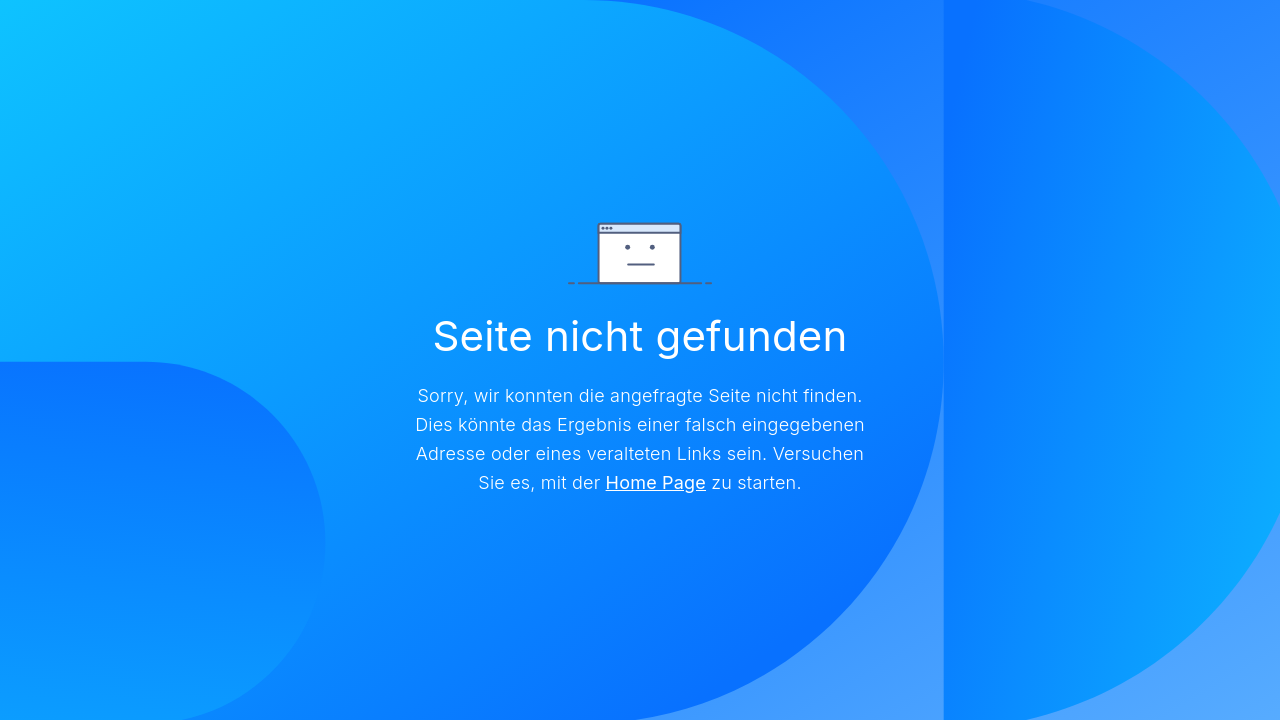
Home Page (656, 482)
